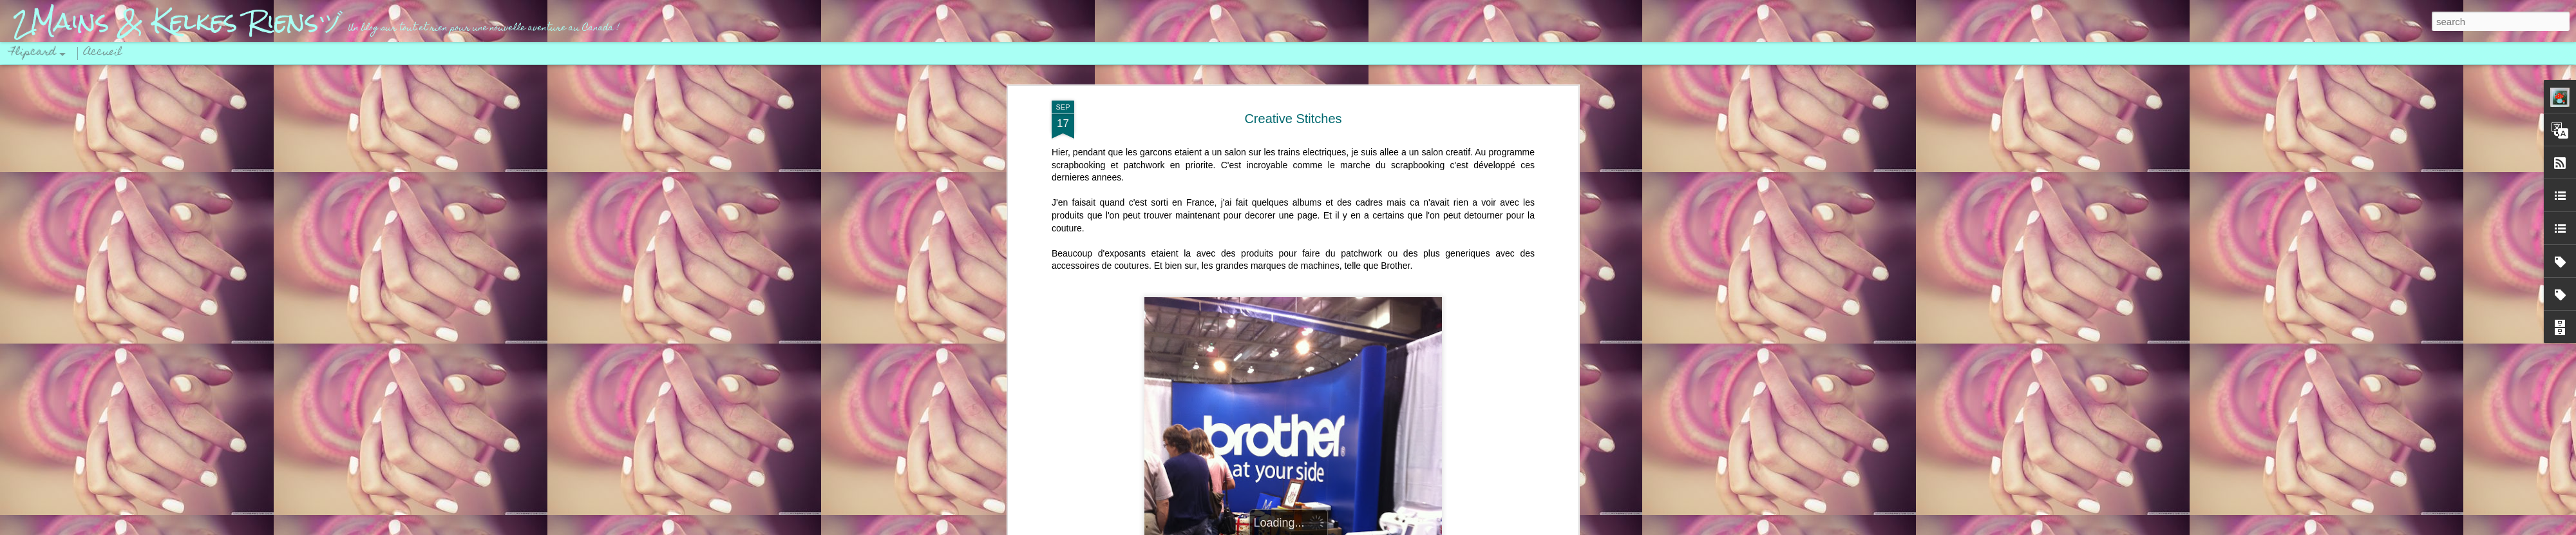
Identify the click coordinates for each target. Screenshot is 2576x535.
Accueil (103, 53)
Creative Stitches (1292, 119)
